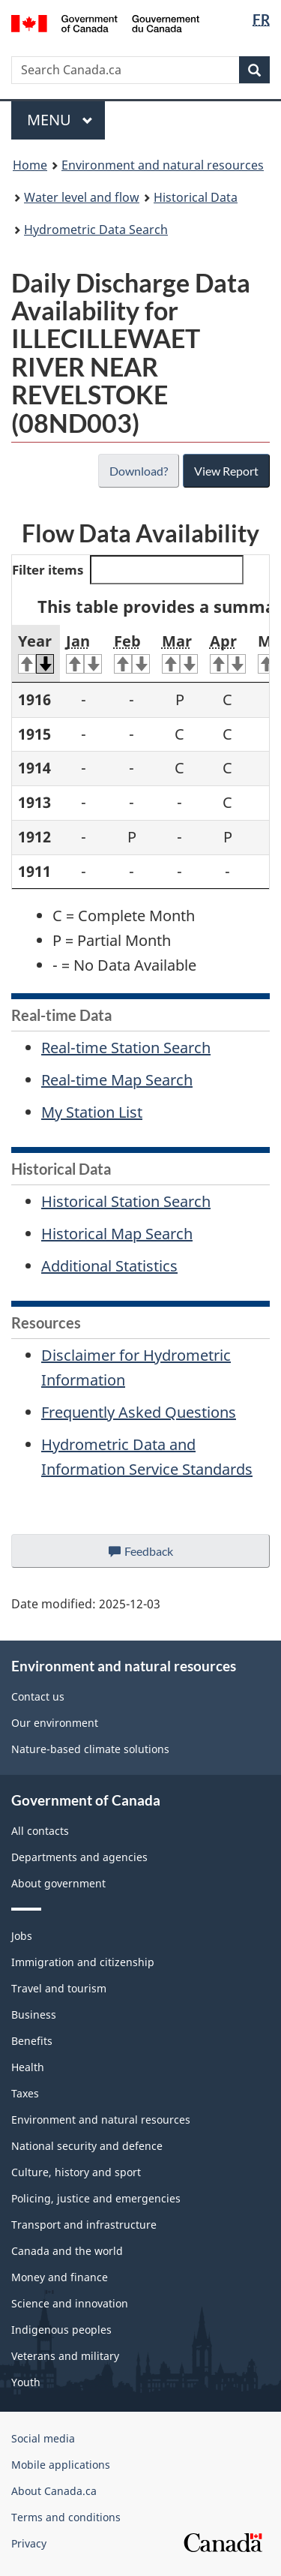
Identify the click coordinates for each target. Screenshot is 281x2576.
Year (36, 652)
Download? (137, 470)
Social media (43, 2438)
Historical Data (196, 197)
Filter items (128, 569)
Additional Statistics (109, 1266)
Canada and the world (67, 2251)
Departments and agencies (79, 1857)
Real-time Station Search (126, 1047)
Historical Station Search (126, 1201)
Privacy (28, 2543)
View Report (226, 470)
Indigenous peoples (61, 2329)
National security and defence (87, 2146)
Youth (25, 2382)
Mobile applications (60, 2464)
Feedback (155, 1555)
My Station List (91, 1112)
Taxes (25, 2093)
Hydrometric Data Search (96, 229)
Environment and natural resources (162, 165)
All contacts (40, 1831)
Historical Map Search (117, 1233)
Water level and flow (81, 197)
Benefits (31, 2041)
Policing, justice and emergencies (96, 2198)
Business (33, 2014)
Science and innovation (69, 2303)
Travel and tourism (58, 1988)
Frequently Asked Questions (138, 1412)
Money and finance (59, 2277)
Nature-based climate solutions (90, 1749)
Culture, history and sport (76, 2172)
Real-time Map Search (117, 1080)
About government (58, 1883)
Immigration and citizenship (82, 1962)
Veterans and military (65, 2356)
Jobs (21, 1936)
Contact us (37, 1696)
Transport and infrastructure (84, 2224)
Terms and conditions (66, 2517)
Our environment (54, 1723)
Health (27, 2067)
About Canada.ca (54, 2491)
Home (30, 165)
